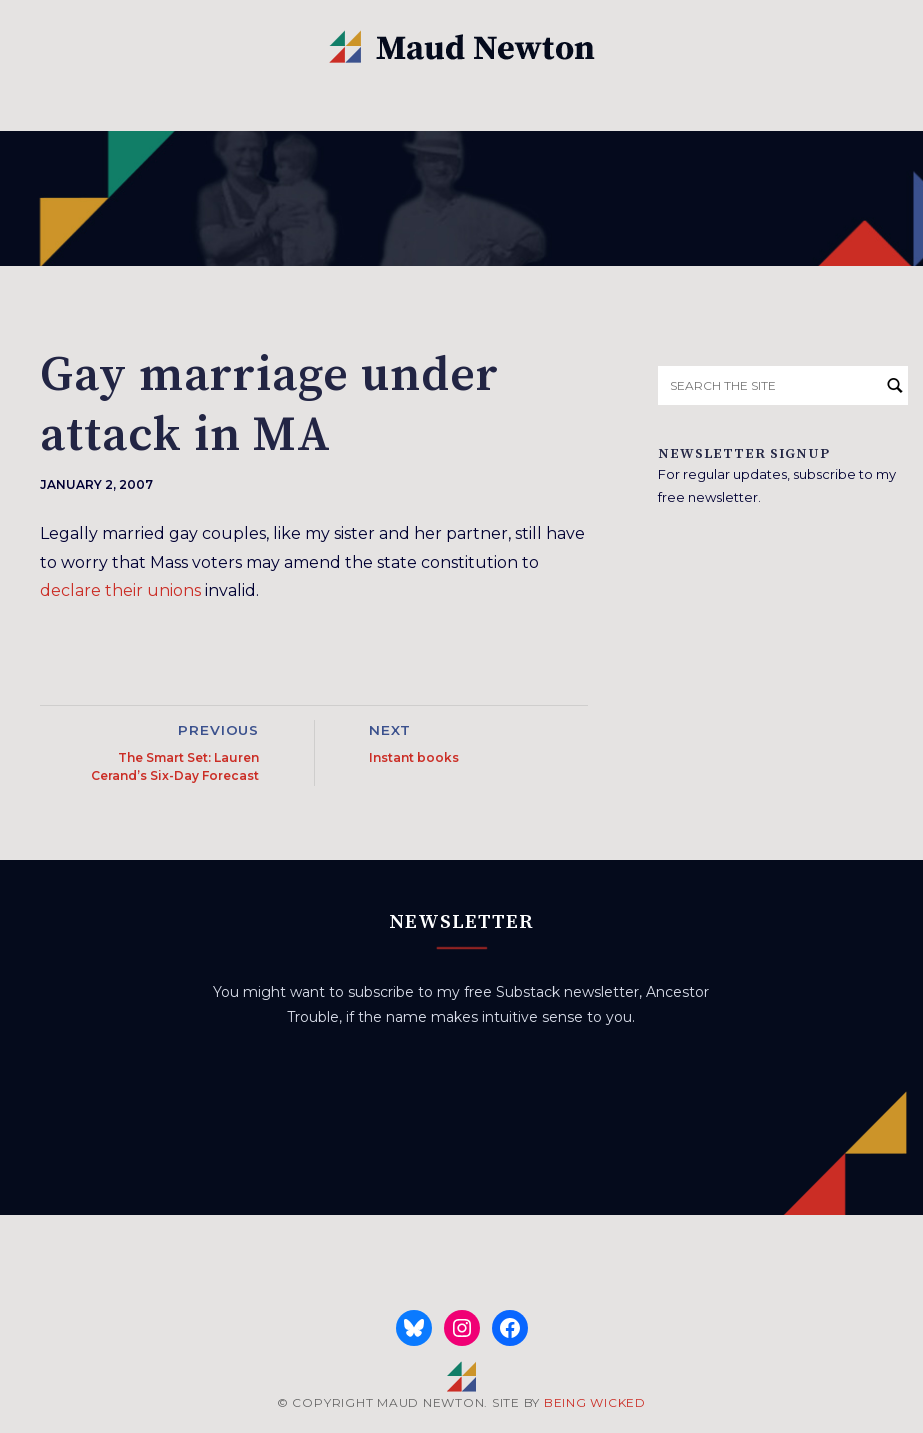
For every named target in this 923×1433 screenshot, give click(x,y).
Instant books (414, 757)
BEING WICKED (595, 1402)
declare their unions (120, 590)
